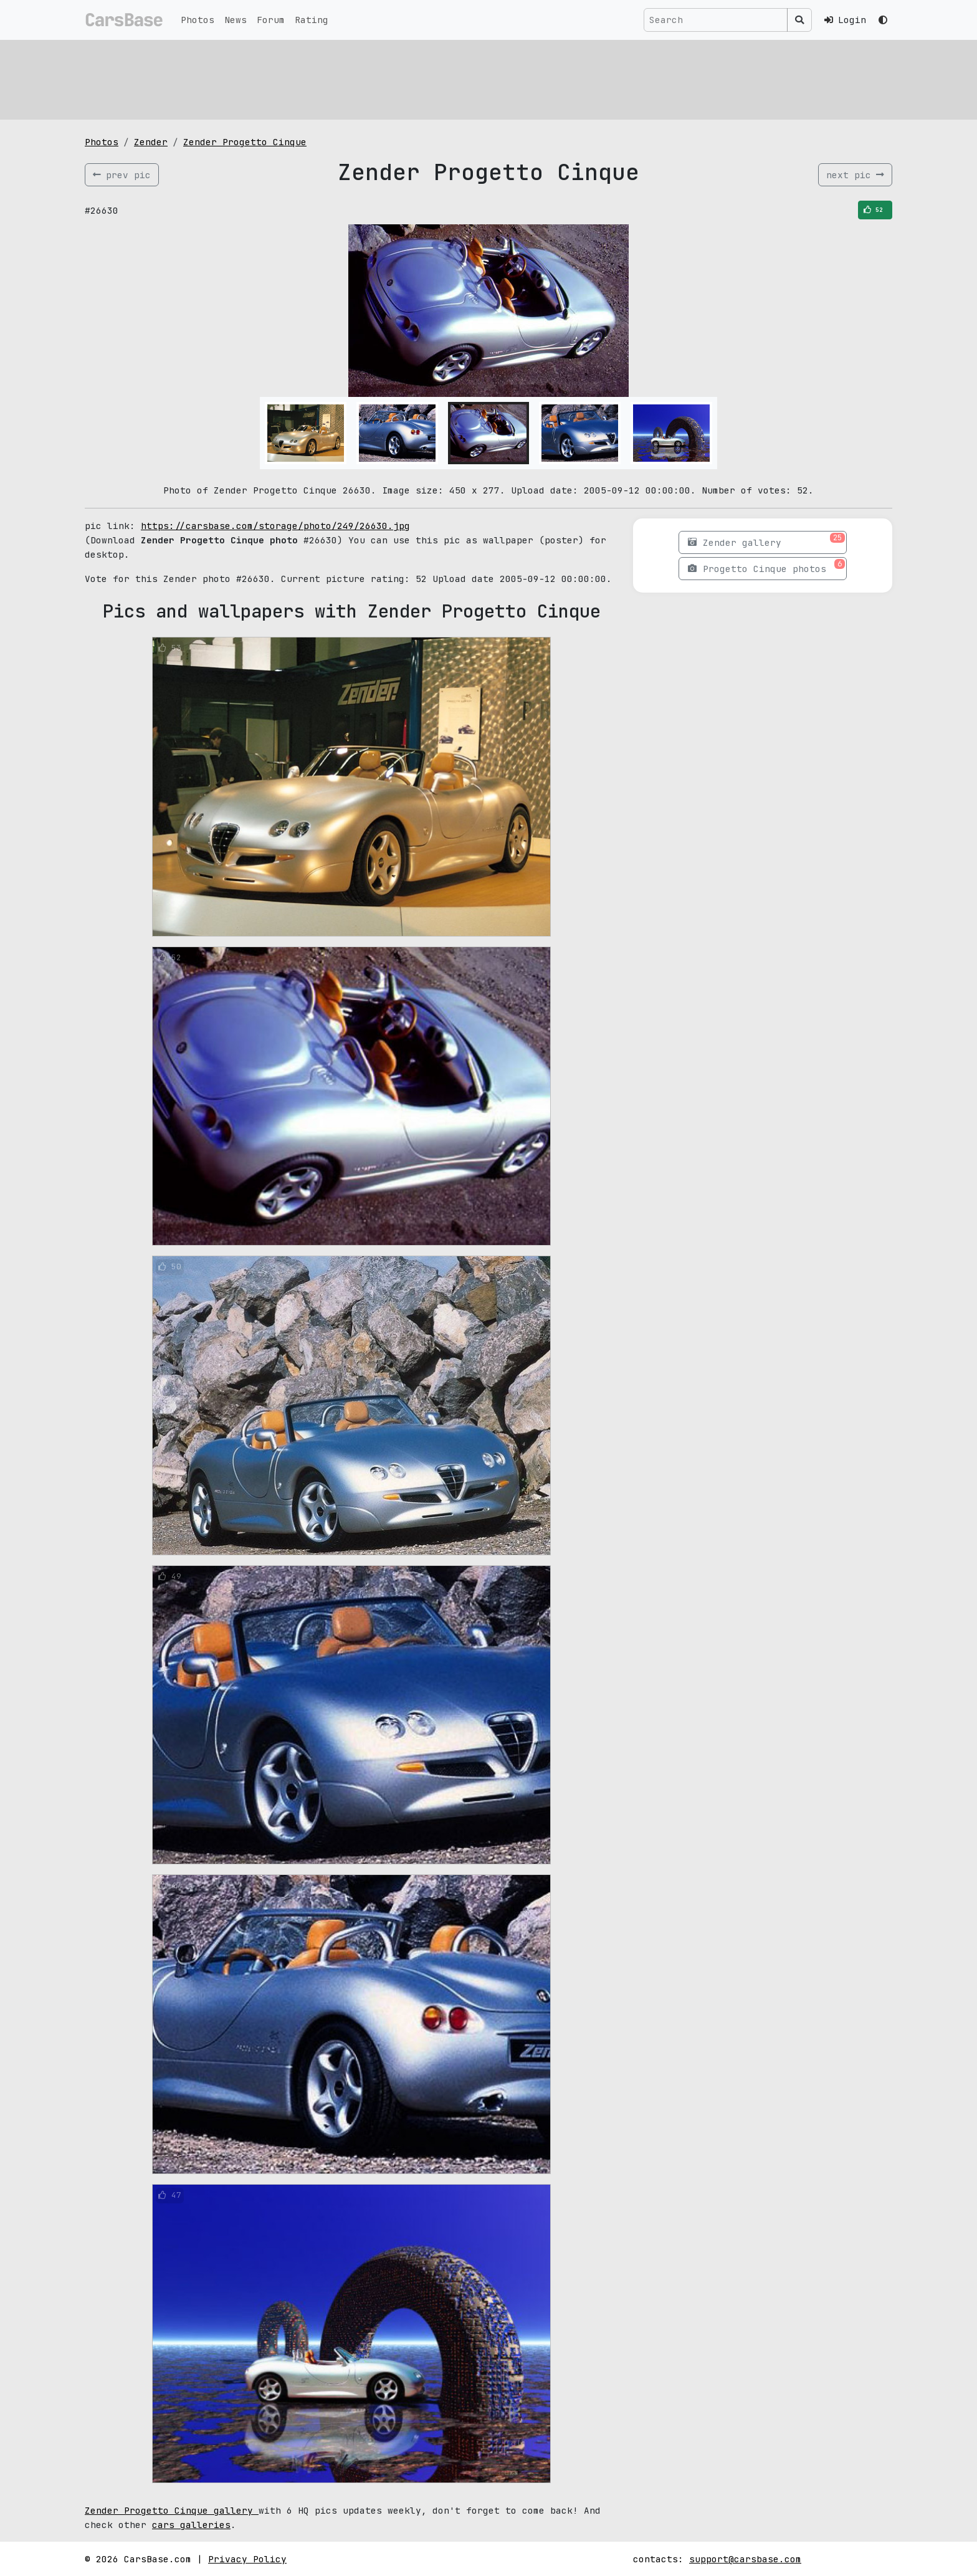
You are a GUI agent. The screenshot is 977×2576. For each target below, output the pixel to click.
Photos (197, 20)
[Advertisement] (458, 78)
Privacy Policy (247, 2559)
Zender (151, 142)
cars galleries (191, 2525)
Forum (271, 20)
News (235, 20)
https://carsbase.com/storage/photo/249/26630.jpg (275, 526)
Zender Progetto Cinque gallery (172, 2510)
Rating (311, 20)
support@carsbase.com (745, 2559)
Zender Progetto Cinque (245, 142)
